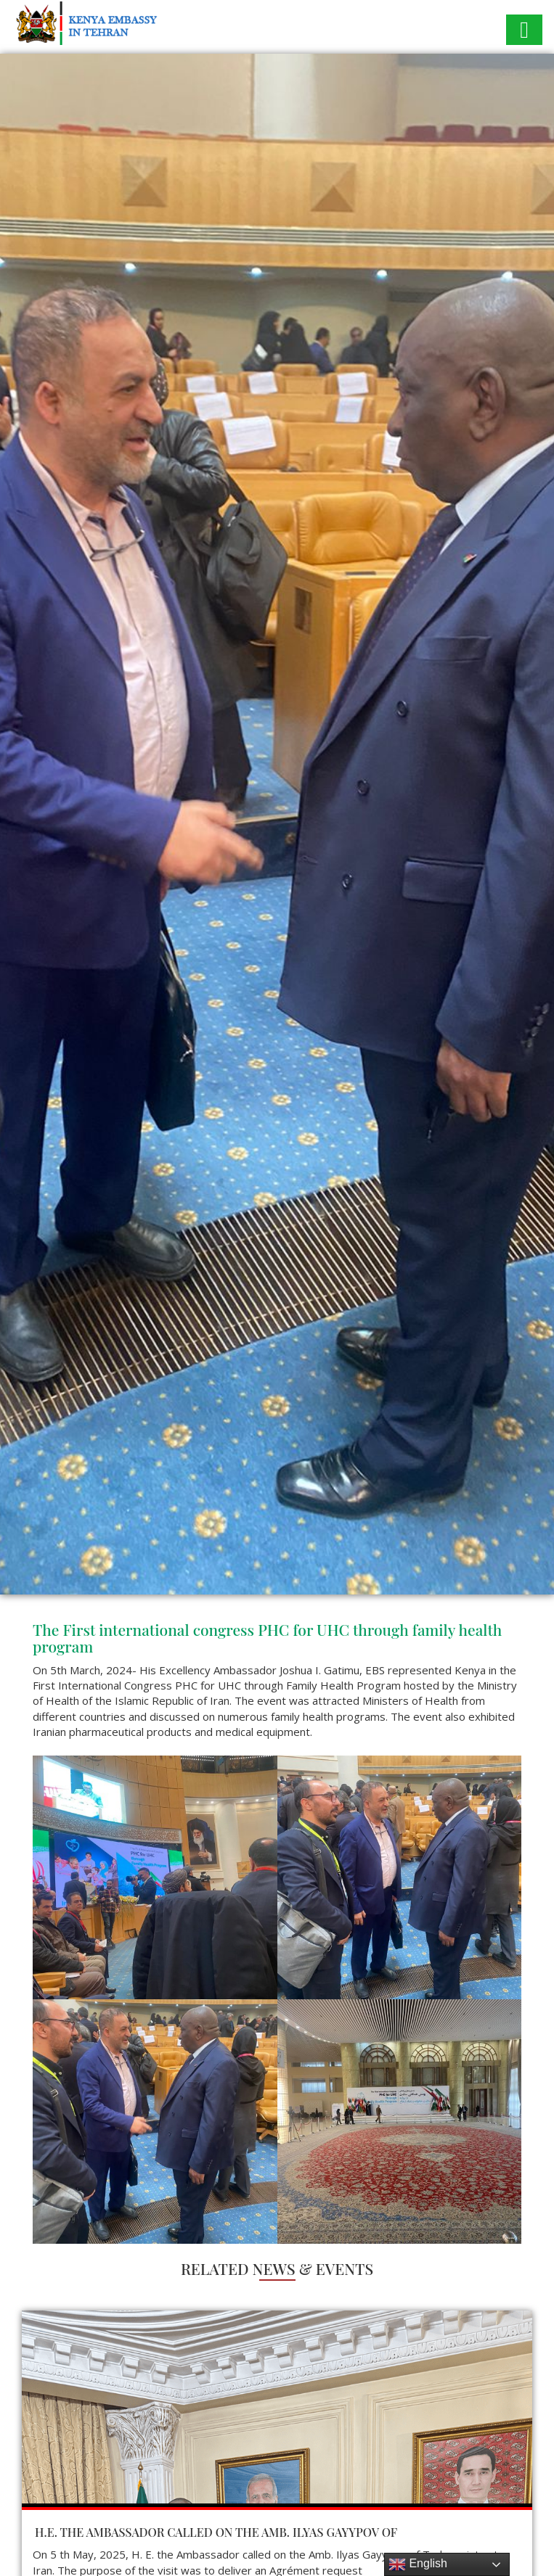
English (417, 2564)
